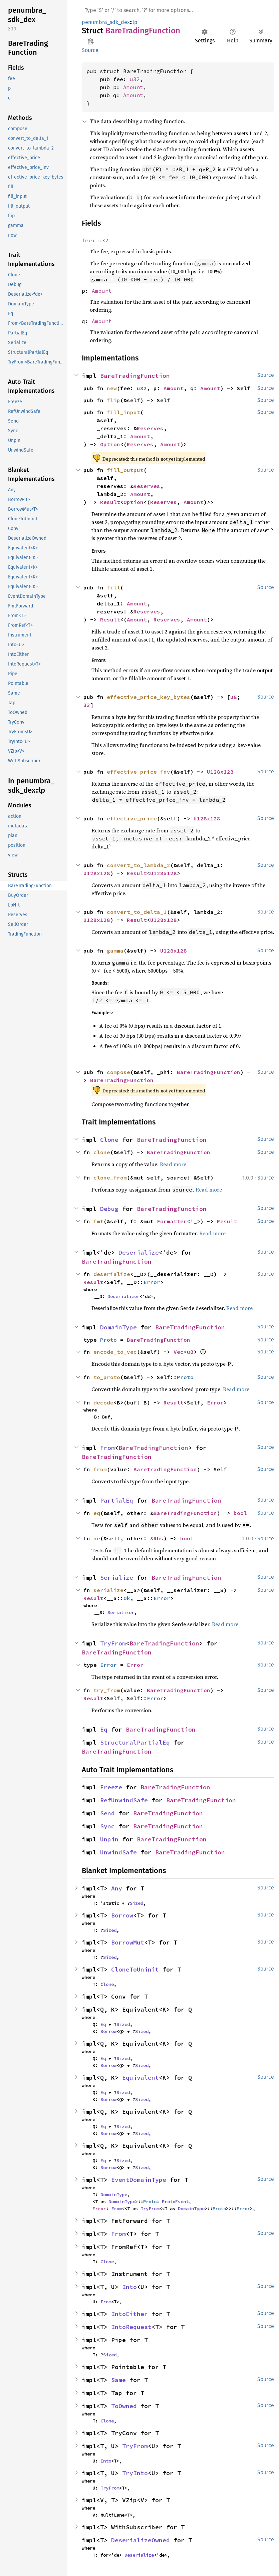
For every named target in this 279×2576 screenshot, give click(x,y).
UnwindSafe (118, 1852)
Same (118, 2380)
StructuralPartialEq (135, 1742)
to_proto (106, 1377)
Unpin (109, 1839)
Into (129, 2287)
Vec (179, 1351)
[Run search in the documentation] (178, 10)
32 (86, 705)
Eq (103, 1729)
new (112, 388)
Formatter (172, 1221)
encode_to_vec (115, 1351)
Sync (107, 1826)
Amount (133, 87)
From (107, 1448)
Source (90, 50)
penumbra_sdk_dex (106, 22)
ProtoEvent (175, 2202)
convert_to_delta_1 (137, 912)
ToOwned (124, 2406)
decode (103, 1402)
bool (240, 1513)
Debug (109, 1209)
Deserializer (123, 1296)
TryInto (135, 2473)
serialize (108, 1590)
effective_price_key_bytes (148, 697)
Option (110, 444)
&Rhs (157, 1538)
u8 (233, 697)
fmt (98, 1221)
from (100, 1469)
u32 (135, 79)
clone (101, 1152)
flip (113, 400)
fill (113, 587)
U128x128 (220, 771)
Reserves (150, 428)
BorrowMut (127, 1942)
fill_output (125, 470)
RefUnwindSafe (124, 1800)
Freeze (111, 1787)
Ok (126, 1598)
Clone (109, 1139)
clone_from (110, 1177)
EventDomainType (138, 2179)
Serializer (120, 1612)
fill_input (123, 412)
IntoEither (129, 2314)
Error (152, 1282)
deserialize (111, 1274)
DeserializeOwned (140, 2540)
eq (96, 1513)
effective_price (132, 818)
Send (107, 1813)
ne (96, 1538)
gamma (115, 950)
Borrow (122, 1915)
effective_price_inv (138, 771)
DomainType (118, 1327)
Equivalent (140, 2077)
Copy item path (90, 41)
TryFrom (113, 1643)
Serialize (116, 1577)
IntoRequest (131, 2327)
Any (116, 1888)
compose (118, 1072)
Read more (173, 1164)
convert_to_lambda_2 (138, 865)
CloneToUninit (135, 1969)
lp (134, 22)
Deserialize (138, 1252)
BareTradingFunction (135, 375)
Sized (136, 1903)
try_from (106, 1690)
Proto (108, 1339)
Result (110, 502)
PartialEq (116, 1500)
